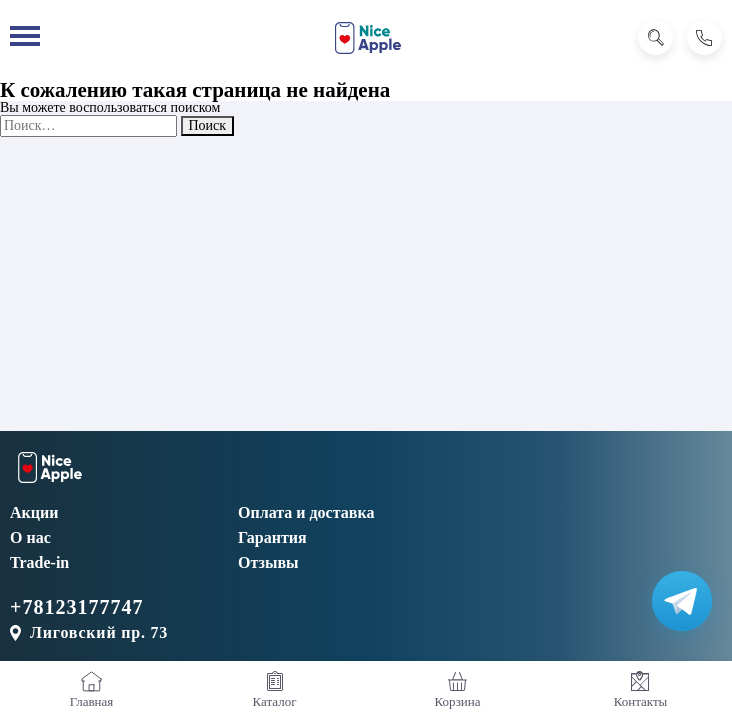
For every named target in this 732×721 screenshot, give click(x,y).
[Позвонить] (704, 37)
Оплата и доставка (306, 512)
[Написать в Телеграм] (682, 601)
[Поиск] (655, 37)
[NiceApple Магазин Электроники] (368, 38)
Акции (34, 512)
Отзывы (268, 562)
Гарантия (272, 537)
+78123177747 (76, 607)
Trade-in (39, 562)
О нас (30, 537)
